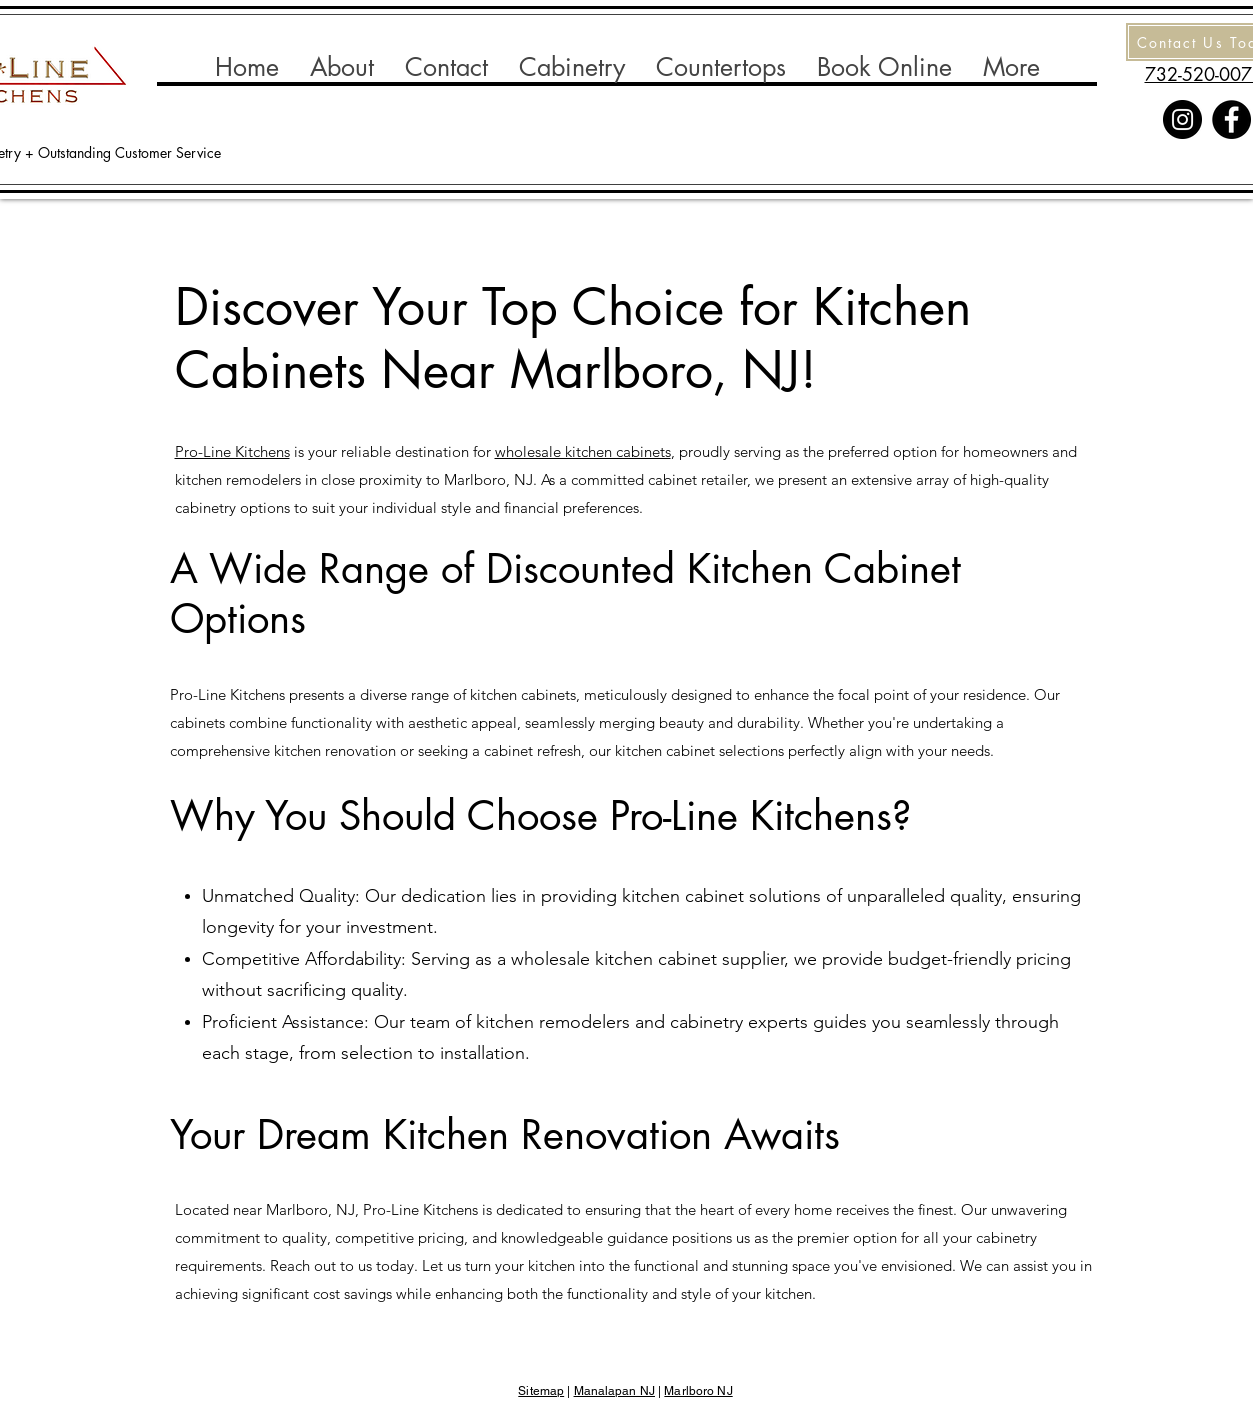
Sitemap (541, 1391)
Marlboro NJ (698, 1391)
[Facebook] (1231, 119)
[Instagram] (1182, 119)
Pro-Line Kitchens (232, 451)
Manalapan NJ (614, 1391)
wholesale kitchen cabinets (583, 451)
